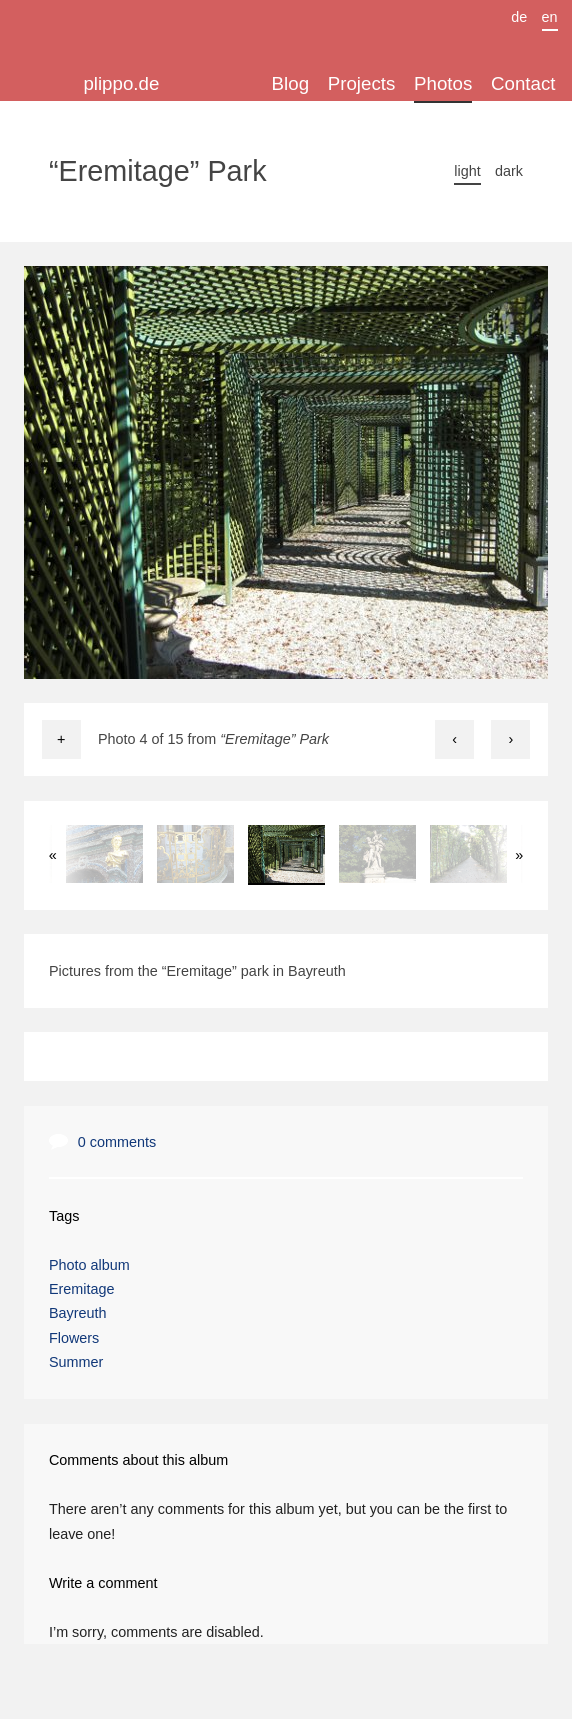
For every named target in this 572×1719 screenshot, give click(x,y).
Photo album (89, 1265)
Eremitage (82, 1289)
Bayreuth (78, 1313)
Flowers (74, 1338)
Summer (76, 1362)
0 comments (117, 1142)
